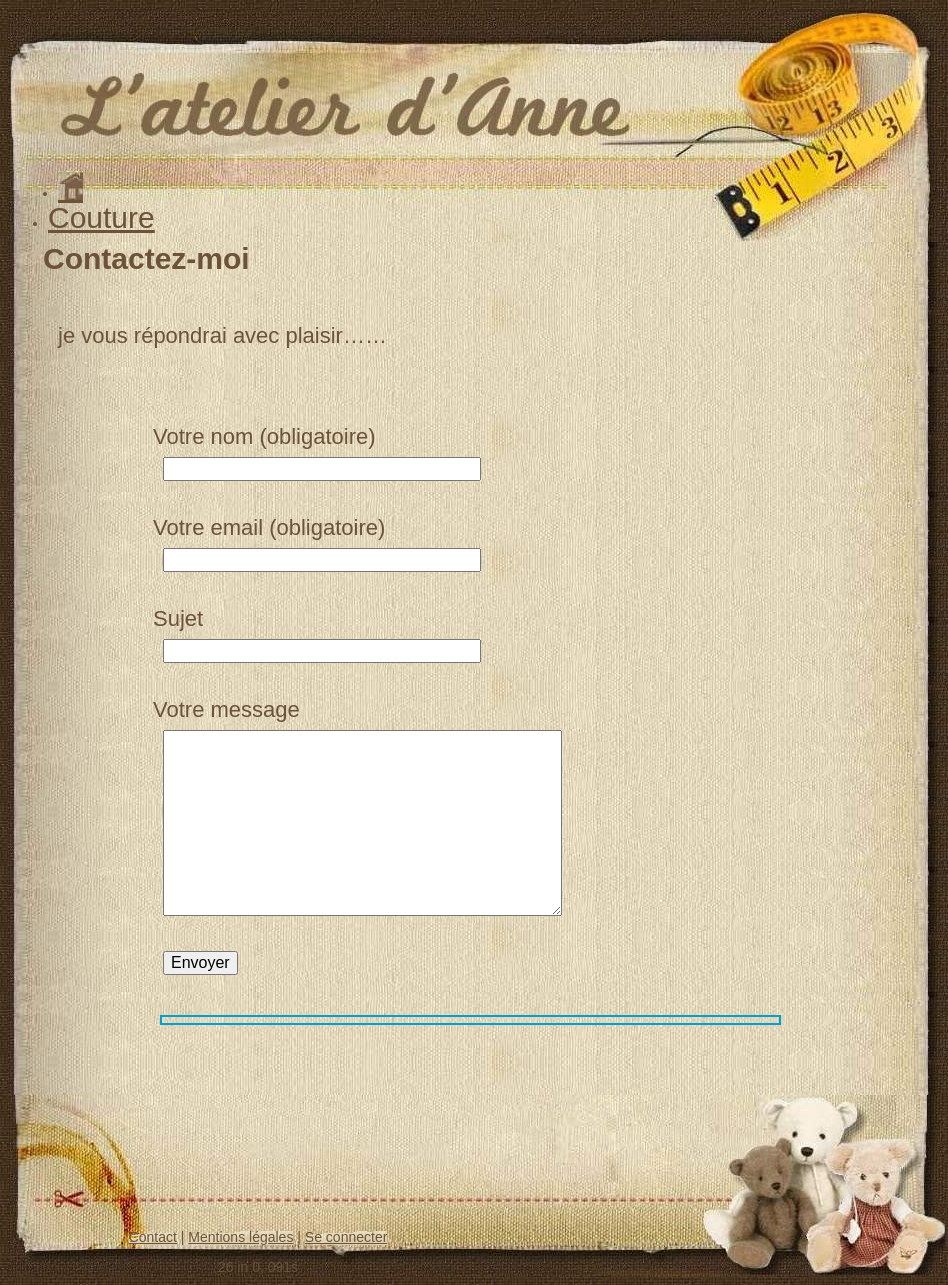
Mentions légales (240, 1237)
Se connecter (346, 1237)
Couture (101, 217)
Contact (153, 1237)
